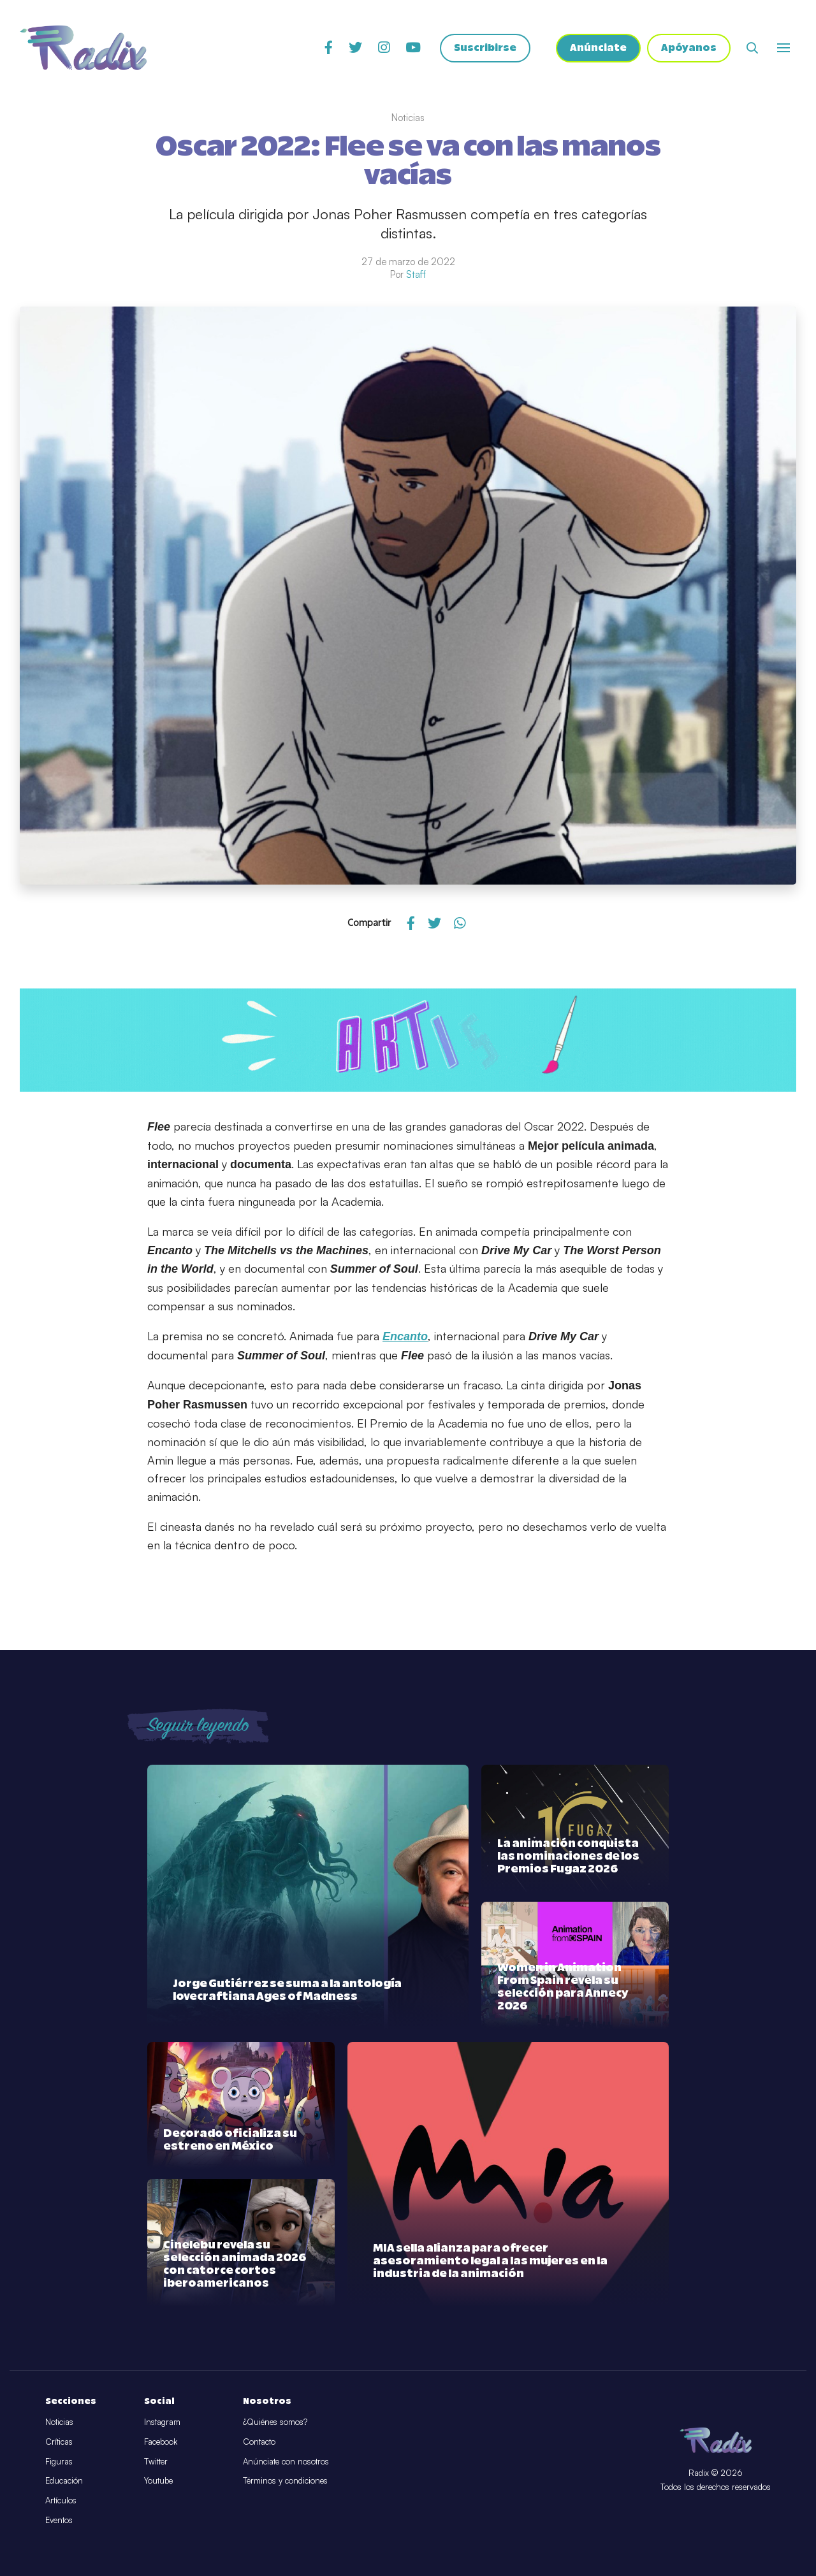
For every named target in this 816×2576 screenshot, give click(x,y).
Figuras (59, 2461)
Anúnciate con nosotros (286, 2461)
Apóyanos (689, 48)
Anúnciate (598, 48)
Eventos (59, 2520)
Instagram (162, 2422)
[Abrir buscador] (752, 48)
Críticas (59, 2441)
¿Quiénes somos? (275, 2422)
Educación (64, 2480)
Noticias (59, 2422)
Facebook (160, 2441)
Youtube (158, 2480)
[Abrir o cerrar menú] (783, 48)
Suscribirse (485, 48)
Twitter (156, 2461)
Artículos (60, 2500)
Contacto (259, 2441)
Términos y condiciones (285, 2480)
